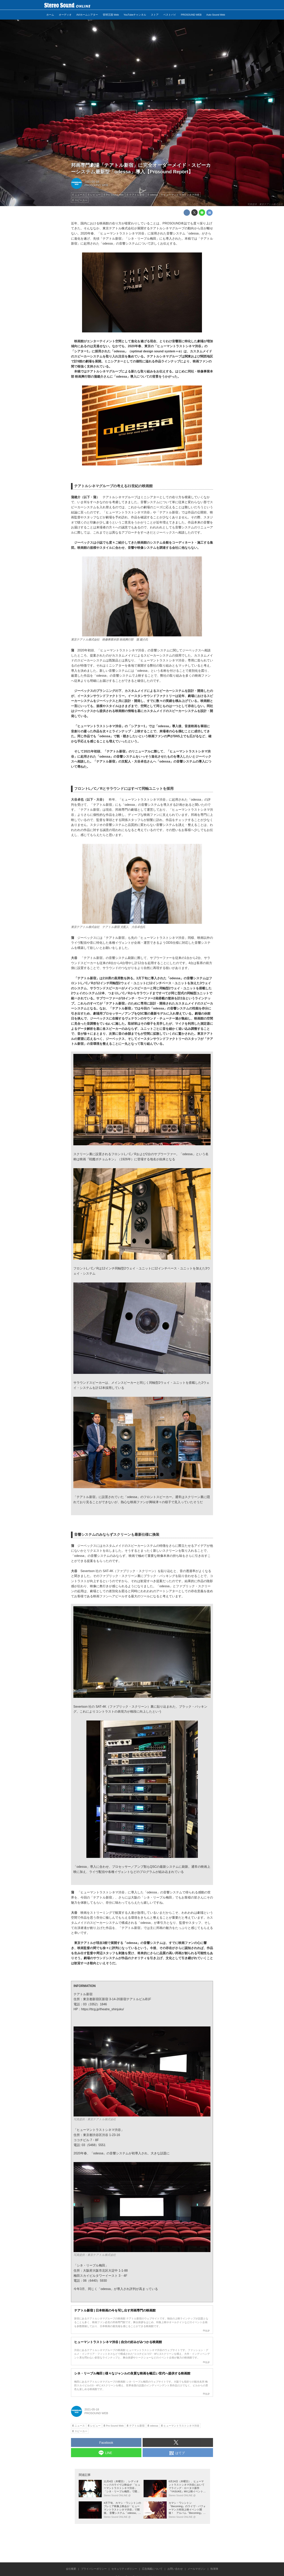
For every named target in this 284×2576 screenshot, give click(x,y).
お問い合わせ (175, 2568)
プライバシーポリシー (94, 2568)
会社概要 (71, 2568)
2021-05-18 (91, 181)
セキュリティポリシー (124, 2568)
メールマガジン (197, 2568)
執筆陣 (214, 2568)
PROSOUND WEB (96, 185)
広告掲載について (152, 2568)
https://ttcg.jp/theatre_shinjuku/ (102, 2009)
